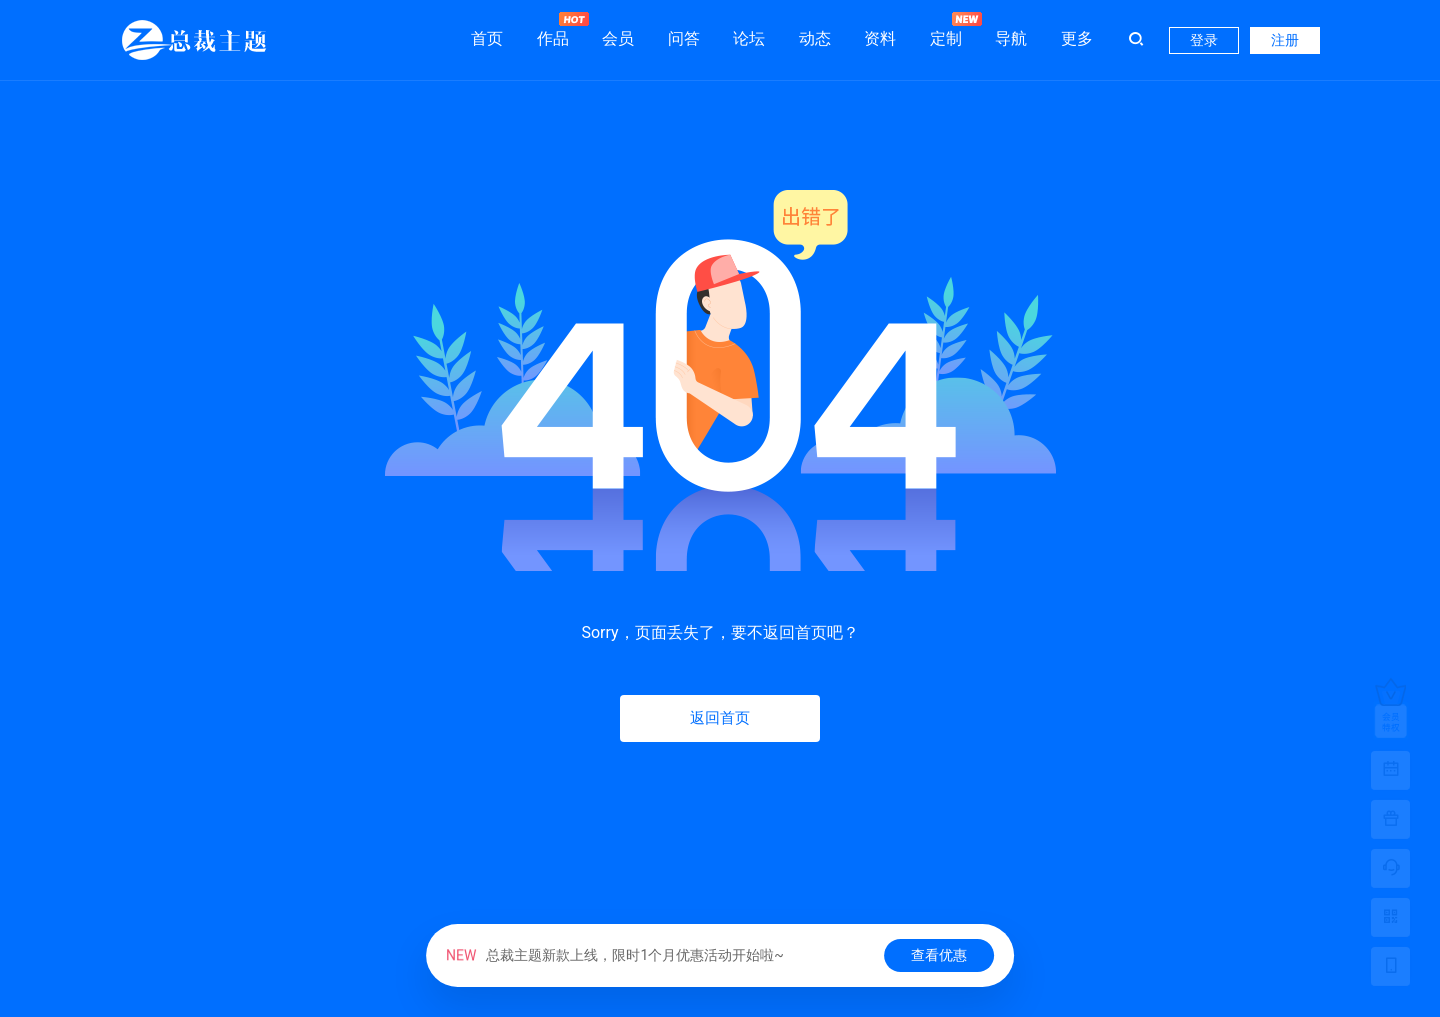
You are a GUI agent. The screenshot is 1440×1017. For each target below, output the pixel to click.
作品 (553, 30)
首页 (487, 38)
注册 (1285, 40)
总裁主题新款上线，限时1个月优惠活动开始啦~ (615, 955)
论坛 (749, 38)
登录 (1204, 40)
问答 (684, 38)
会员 (618, 38)
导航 (1011, 38)
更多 (1077, 38)
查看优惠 (939, 955)
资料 (880, 38)
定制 (946, 30)
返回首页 (720, 718)
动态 (815, 38)
